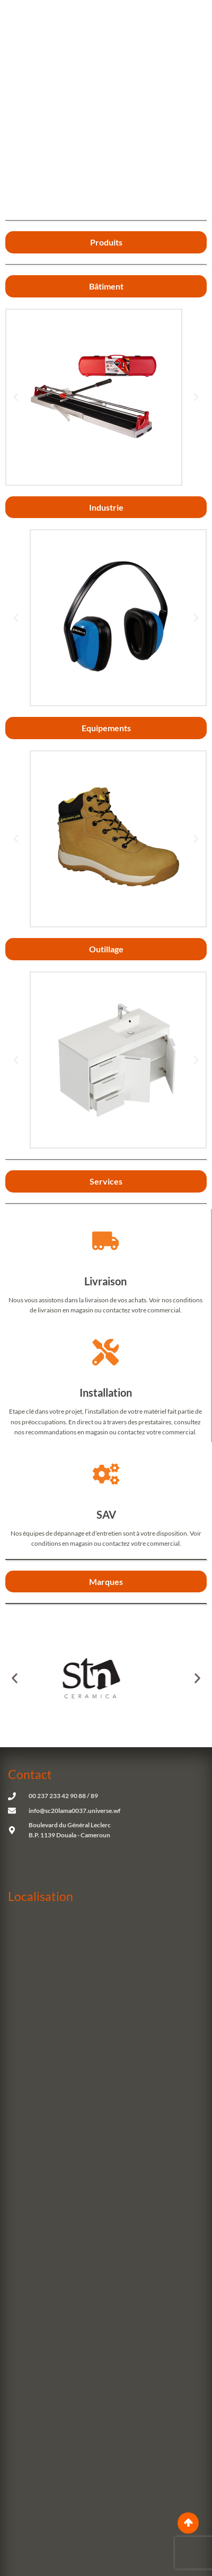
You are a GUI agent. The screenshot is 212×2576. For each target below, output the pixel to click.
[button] (16, 397)
